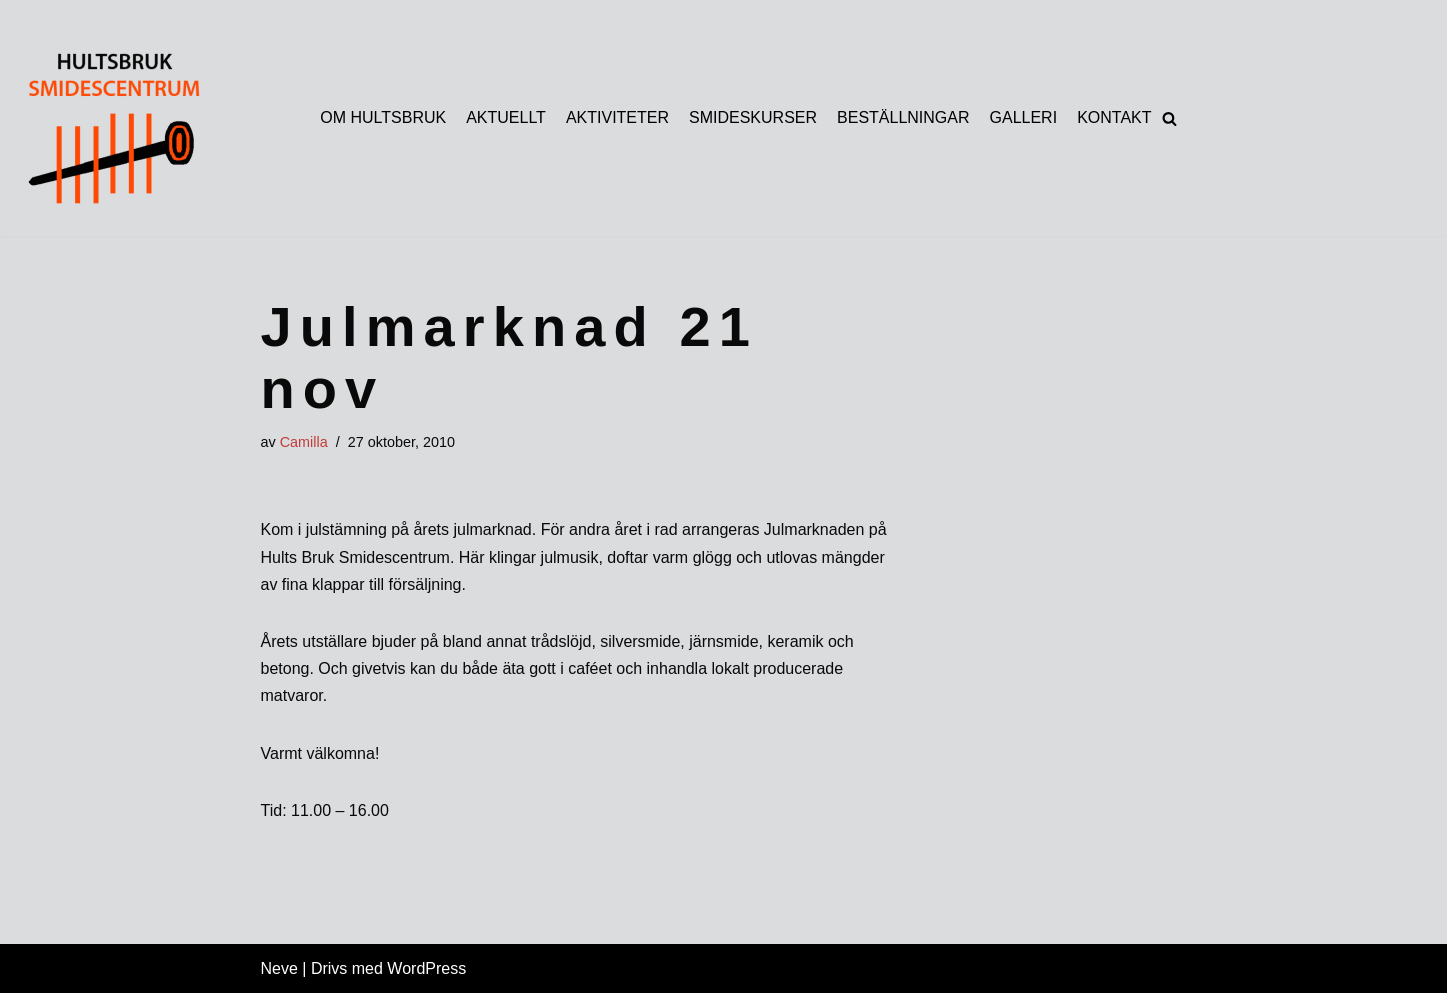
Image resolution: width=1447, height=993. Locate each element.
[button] (1169, 118)
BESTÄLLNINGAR (903, 117)
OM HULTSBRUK (383, 117)
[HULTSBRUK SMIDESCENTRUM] (111, 127)
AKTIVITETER (617, 117)
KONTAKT (1114, 117)
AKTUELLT (506, 117)
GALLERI (1024, 117)
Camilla (304, 442)
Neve (279, 968)
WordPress (426, 968)
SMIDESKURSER (753, 117)
